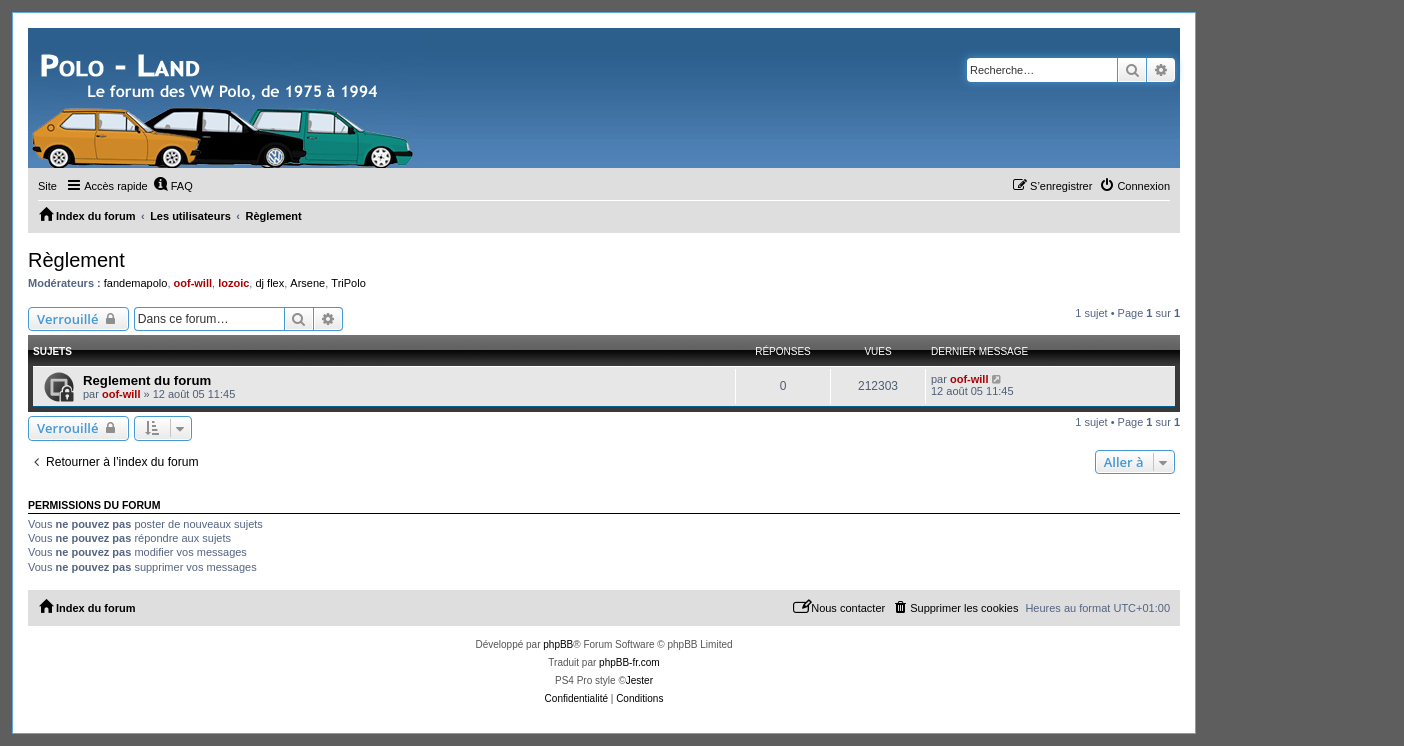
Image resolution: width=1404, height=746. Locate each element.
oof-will (193, 283)
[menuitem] (173, 186)
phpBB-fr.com (629, 662)
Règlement (76, 260)
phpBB (558, 644)
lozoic (233, 283)
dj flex (269, 283)
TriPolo (348, 283)
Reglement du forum (147, 380)
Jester (639, 680)
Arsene (307, 283)
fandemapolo (136, 283)
